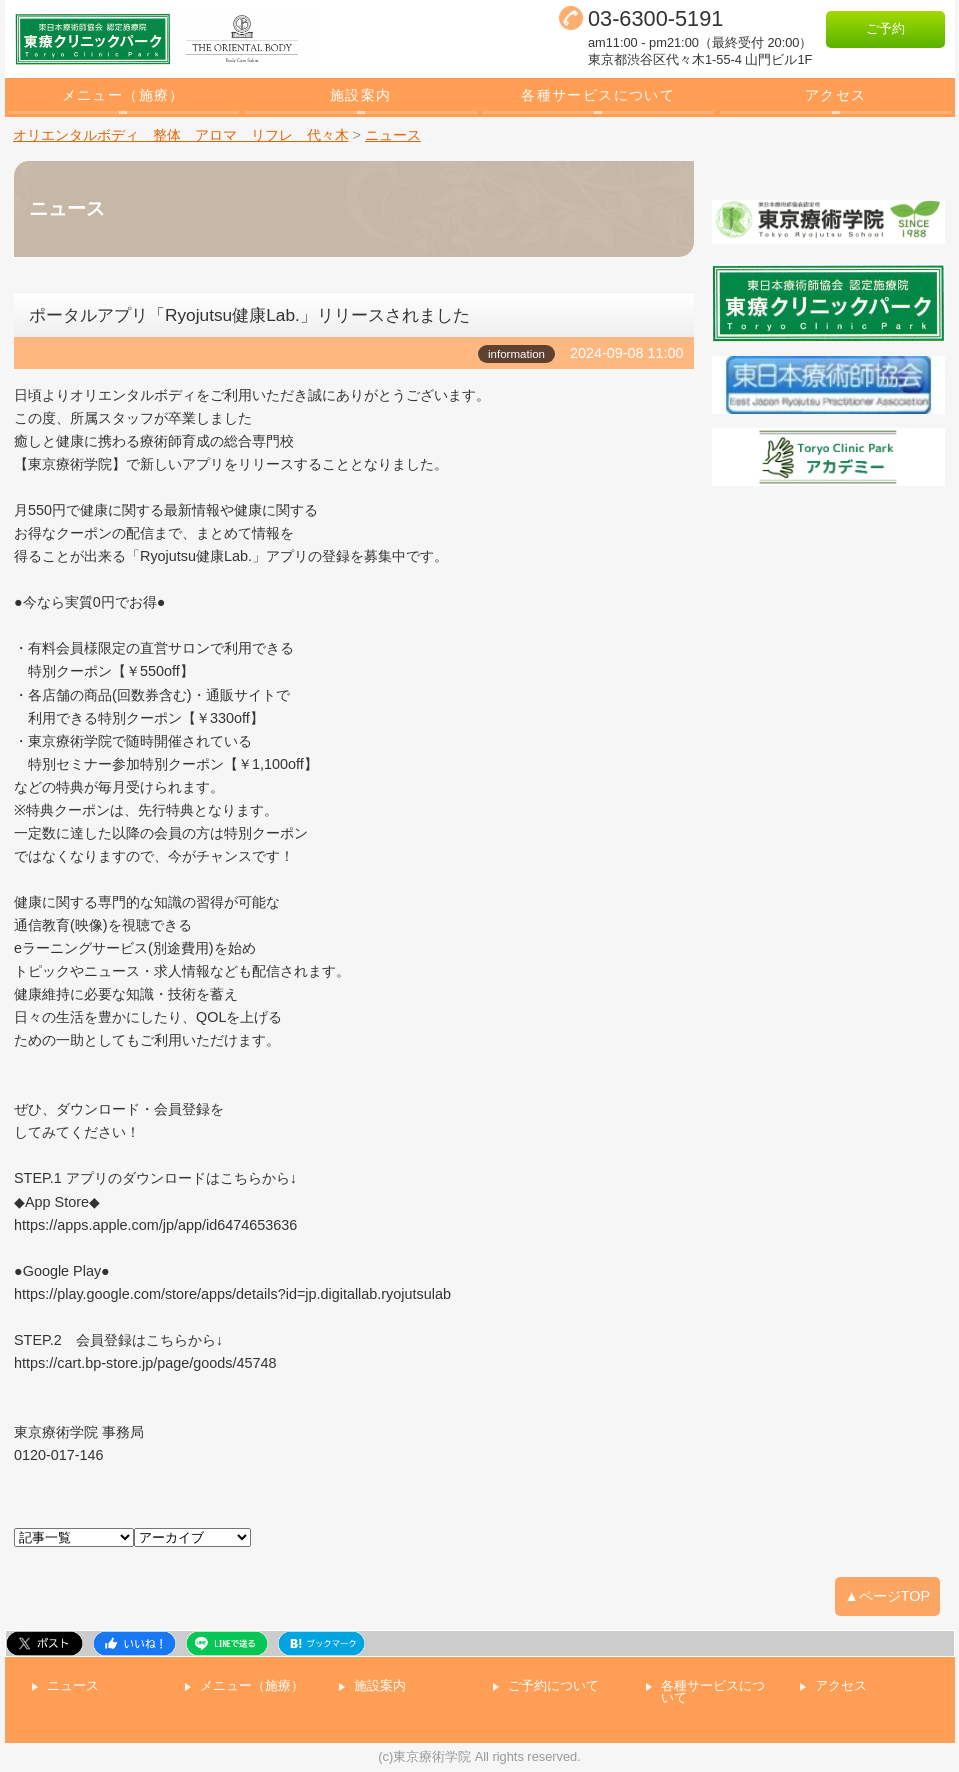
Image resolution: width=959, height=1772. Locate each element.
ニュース (73, 1686)
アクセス (836, 95)
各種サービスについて (598, 95)
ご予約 (885, 28)
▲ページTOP (888, 1596)
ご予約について (553, 1686)
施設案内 (361, 95)
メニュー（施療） (123, 95)
